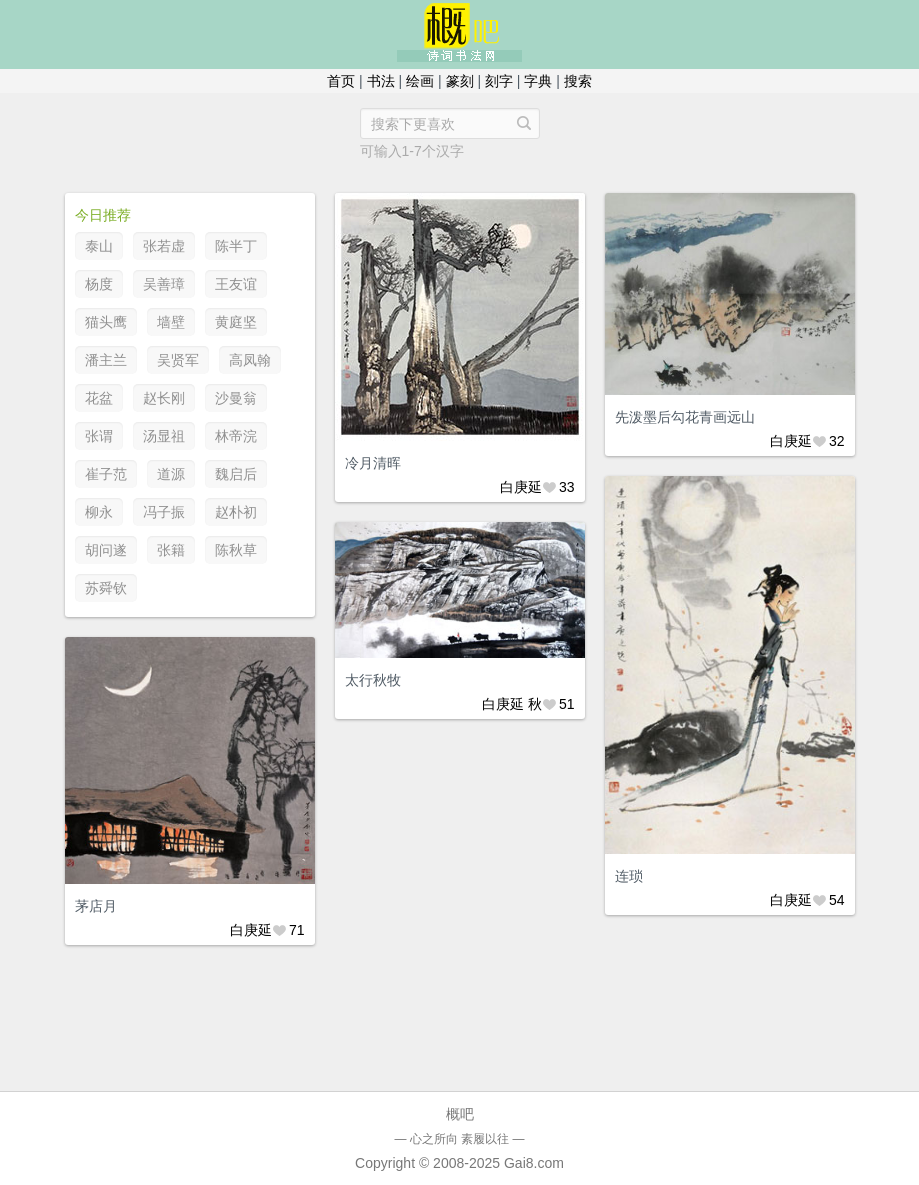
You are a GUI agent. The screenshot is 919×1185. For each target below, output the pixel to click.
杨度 (99, 284)
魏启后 (236, 474)
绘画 (420, 81)
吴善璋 (164, 284)
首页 (341, 81)
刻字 (499, 81)
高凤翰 (250, 360)
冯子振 (164, 512)
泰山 (99, 246)
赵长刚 (164, 398)
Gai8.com (534, 1163)
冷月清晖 (373, 463)
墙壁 (171, 322)
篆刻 (460, 81)
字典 (538, 81)
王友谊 (236, 284)
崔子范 (106, 474)
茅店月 (96, 906)
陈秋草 (236, 550)
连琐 (629, 876)
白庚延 (521, 487)
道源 (171, 474)
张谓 (99, 436)
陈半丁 (236, 246)
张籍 (171, 550)
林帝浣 (236, 436)
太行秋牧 (373, 680)
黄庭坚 (236, 322)
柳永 (99, 512)
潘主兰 (106, 360)
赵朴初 (236, 512)
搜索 (578, 81)
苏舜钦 (106, 588)
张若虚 (164, 246)
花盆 (99, 398)
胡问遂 (106, 550)
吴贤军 (178, 360)
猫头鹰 (106, 322)
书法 (381, 81)
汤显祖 (164, 436)
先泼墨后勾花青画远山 (685, 417)
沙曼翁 (236, 398)
